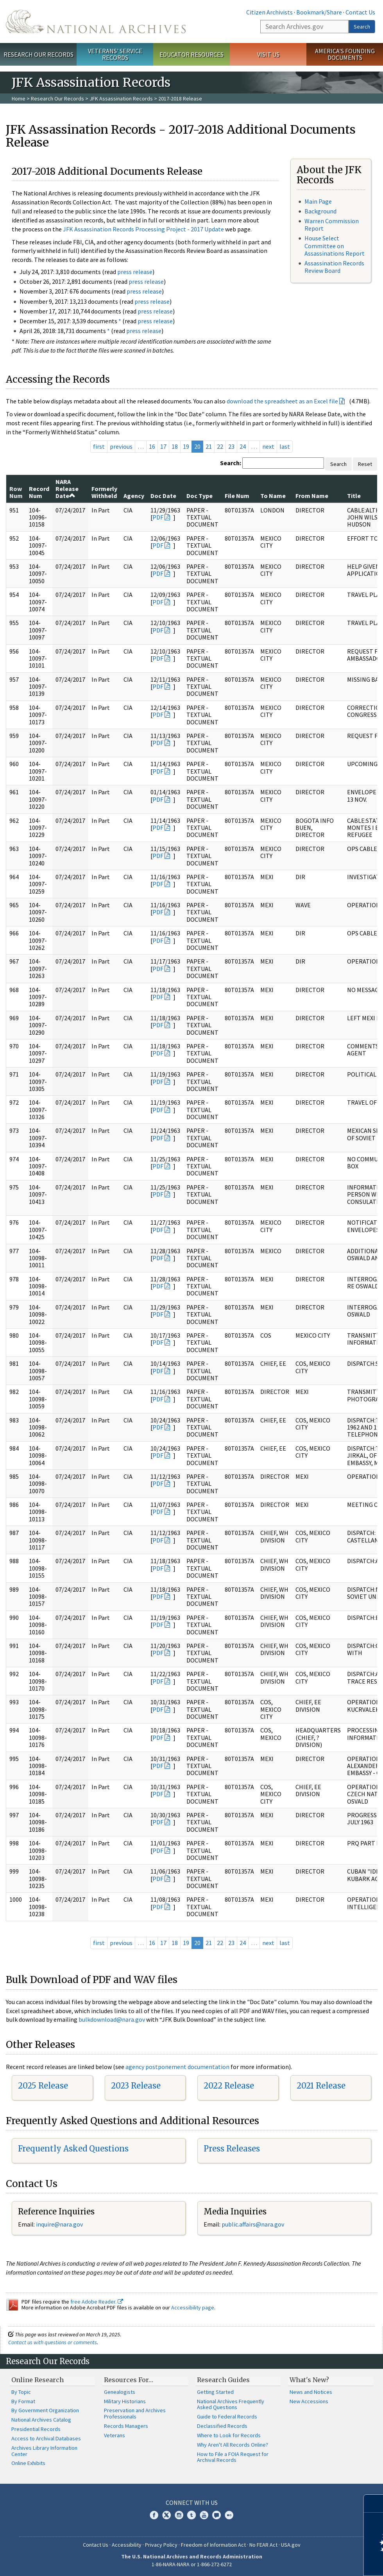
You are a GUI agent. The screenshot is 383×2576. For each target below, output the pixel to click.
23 (231, 446)
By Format (23, 2401)
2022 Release (229, 2086)
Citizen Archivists (269, 12)
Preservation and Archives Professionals (135, 2413)
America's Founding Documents (345, 54)
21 (209, 446)
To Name (273, 496)
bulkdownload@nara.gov (112, 2019)
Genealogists (119, 2391)
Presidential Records (36, 2429)
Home (18, 98)
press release (134, 272)
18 (175, 446)
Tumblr (191, 2515)
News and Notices (311, 2391)
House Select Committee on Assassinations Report (334, 245)
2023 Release (136, 2086)
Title (354, 496)
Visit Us (268, 54)
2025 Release (43, 2086)
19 (186, 446)
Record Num (39, 492)
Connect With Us (192, 2502)
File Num (237, 496)
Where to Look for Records (229, 2435)
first (99, 446)
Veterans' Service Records (115, 54)
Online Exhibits (28, 2463)
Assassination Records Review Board (334, 266)
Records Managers (126, 2425)
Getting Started (215, 2391)
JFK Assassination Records (121, 98)
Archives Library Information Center (44, 2451)
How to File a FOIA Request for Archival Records (232, 2457)
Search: (230, 463)
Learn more (313, 2561)
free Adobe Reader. (96, 2301)
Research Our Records (38, 54)
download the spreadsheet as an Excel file (282, 401)
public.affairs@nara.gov (253, 2224)
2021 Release (321, 2086)
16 (152, 446)
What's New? (309, 2380)
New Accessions (309, 2401)
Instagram (179, 2515)
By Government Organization (45, 2410)
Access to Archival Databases (46, 2438)
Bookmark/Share (319, 12)
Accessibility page (192, 2307)
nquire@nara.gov (60, 2224)
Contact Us (360, 12)
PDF (157, 517)
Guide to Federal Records (227, 2416)
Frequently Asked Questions (73, 2148)
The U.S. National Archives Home (96, 21)
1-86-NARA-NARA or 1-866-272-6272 (192, 2564)
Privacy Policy (161, 2544)
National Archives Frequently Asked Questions (230, 2404)
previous (121, 446)
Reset (365, 464)
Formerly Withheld (104, 492)
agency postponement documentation (177, 2067)
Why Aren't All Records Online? (232, 2444)
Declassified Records (222, 2425)
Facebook (154, 2515)
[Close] (374, 2503)
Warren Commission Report (331, 224)
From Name (311, 496)
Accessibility (126, 2544)
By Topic (21, 2391)
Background (320, 211)
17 (163, 446)
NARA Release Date (67, 489)
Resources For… (128, 2380)
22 (220, 446)
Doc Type (199, 496)
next (268, 446)
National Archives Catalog (41, 2419)
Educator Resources (191, 54)
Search (362, 26)
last (284, 446)
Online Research (37, 2380)
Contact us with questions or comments (52, 2342)
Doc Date (163, 496)
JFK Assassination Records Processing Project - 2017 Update (143, 229)
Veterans (114, 2435)
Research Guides (223, 2380)
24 (243, 446)
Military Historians (125, 2401)
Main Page (318, 201)
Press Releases (232, 2148)
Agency (133, 496)
